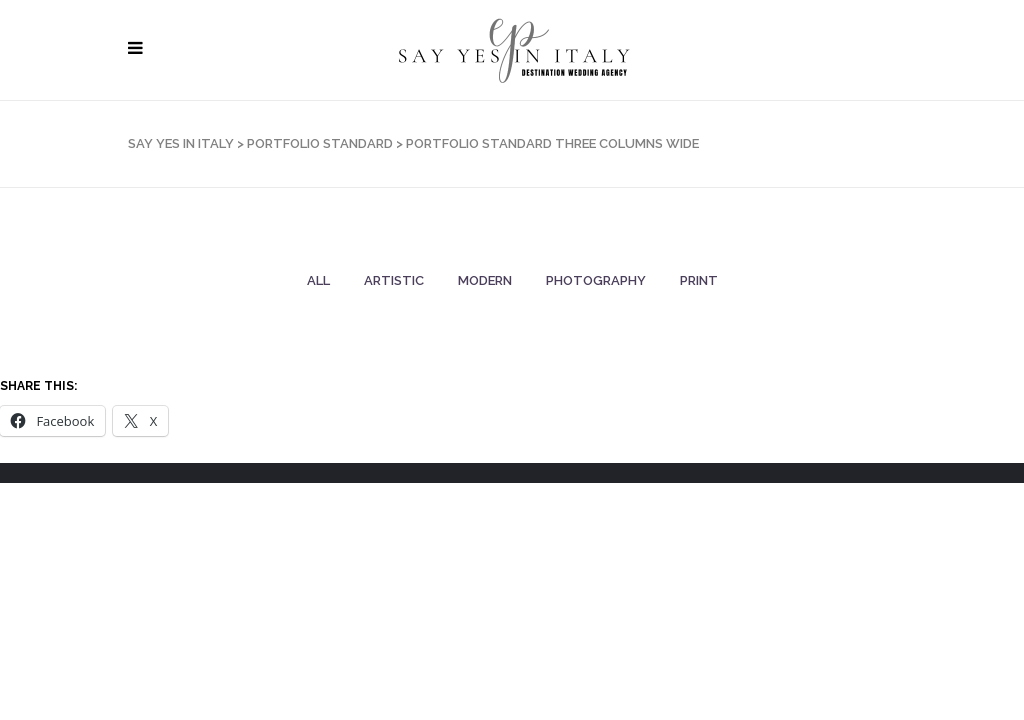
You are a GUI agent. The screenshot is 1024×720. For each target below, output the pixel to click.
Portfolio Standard (320, 143)
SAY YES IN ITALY (181, 143)
